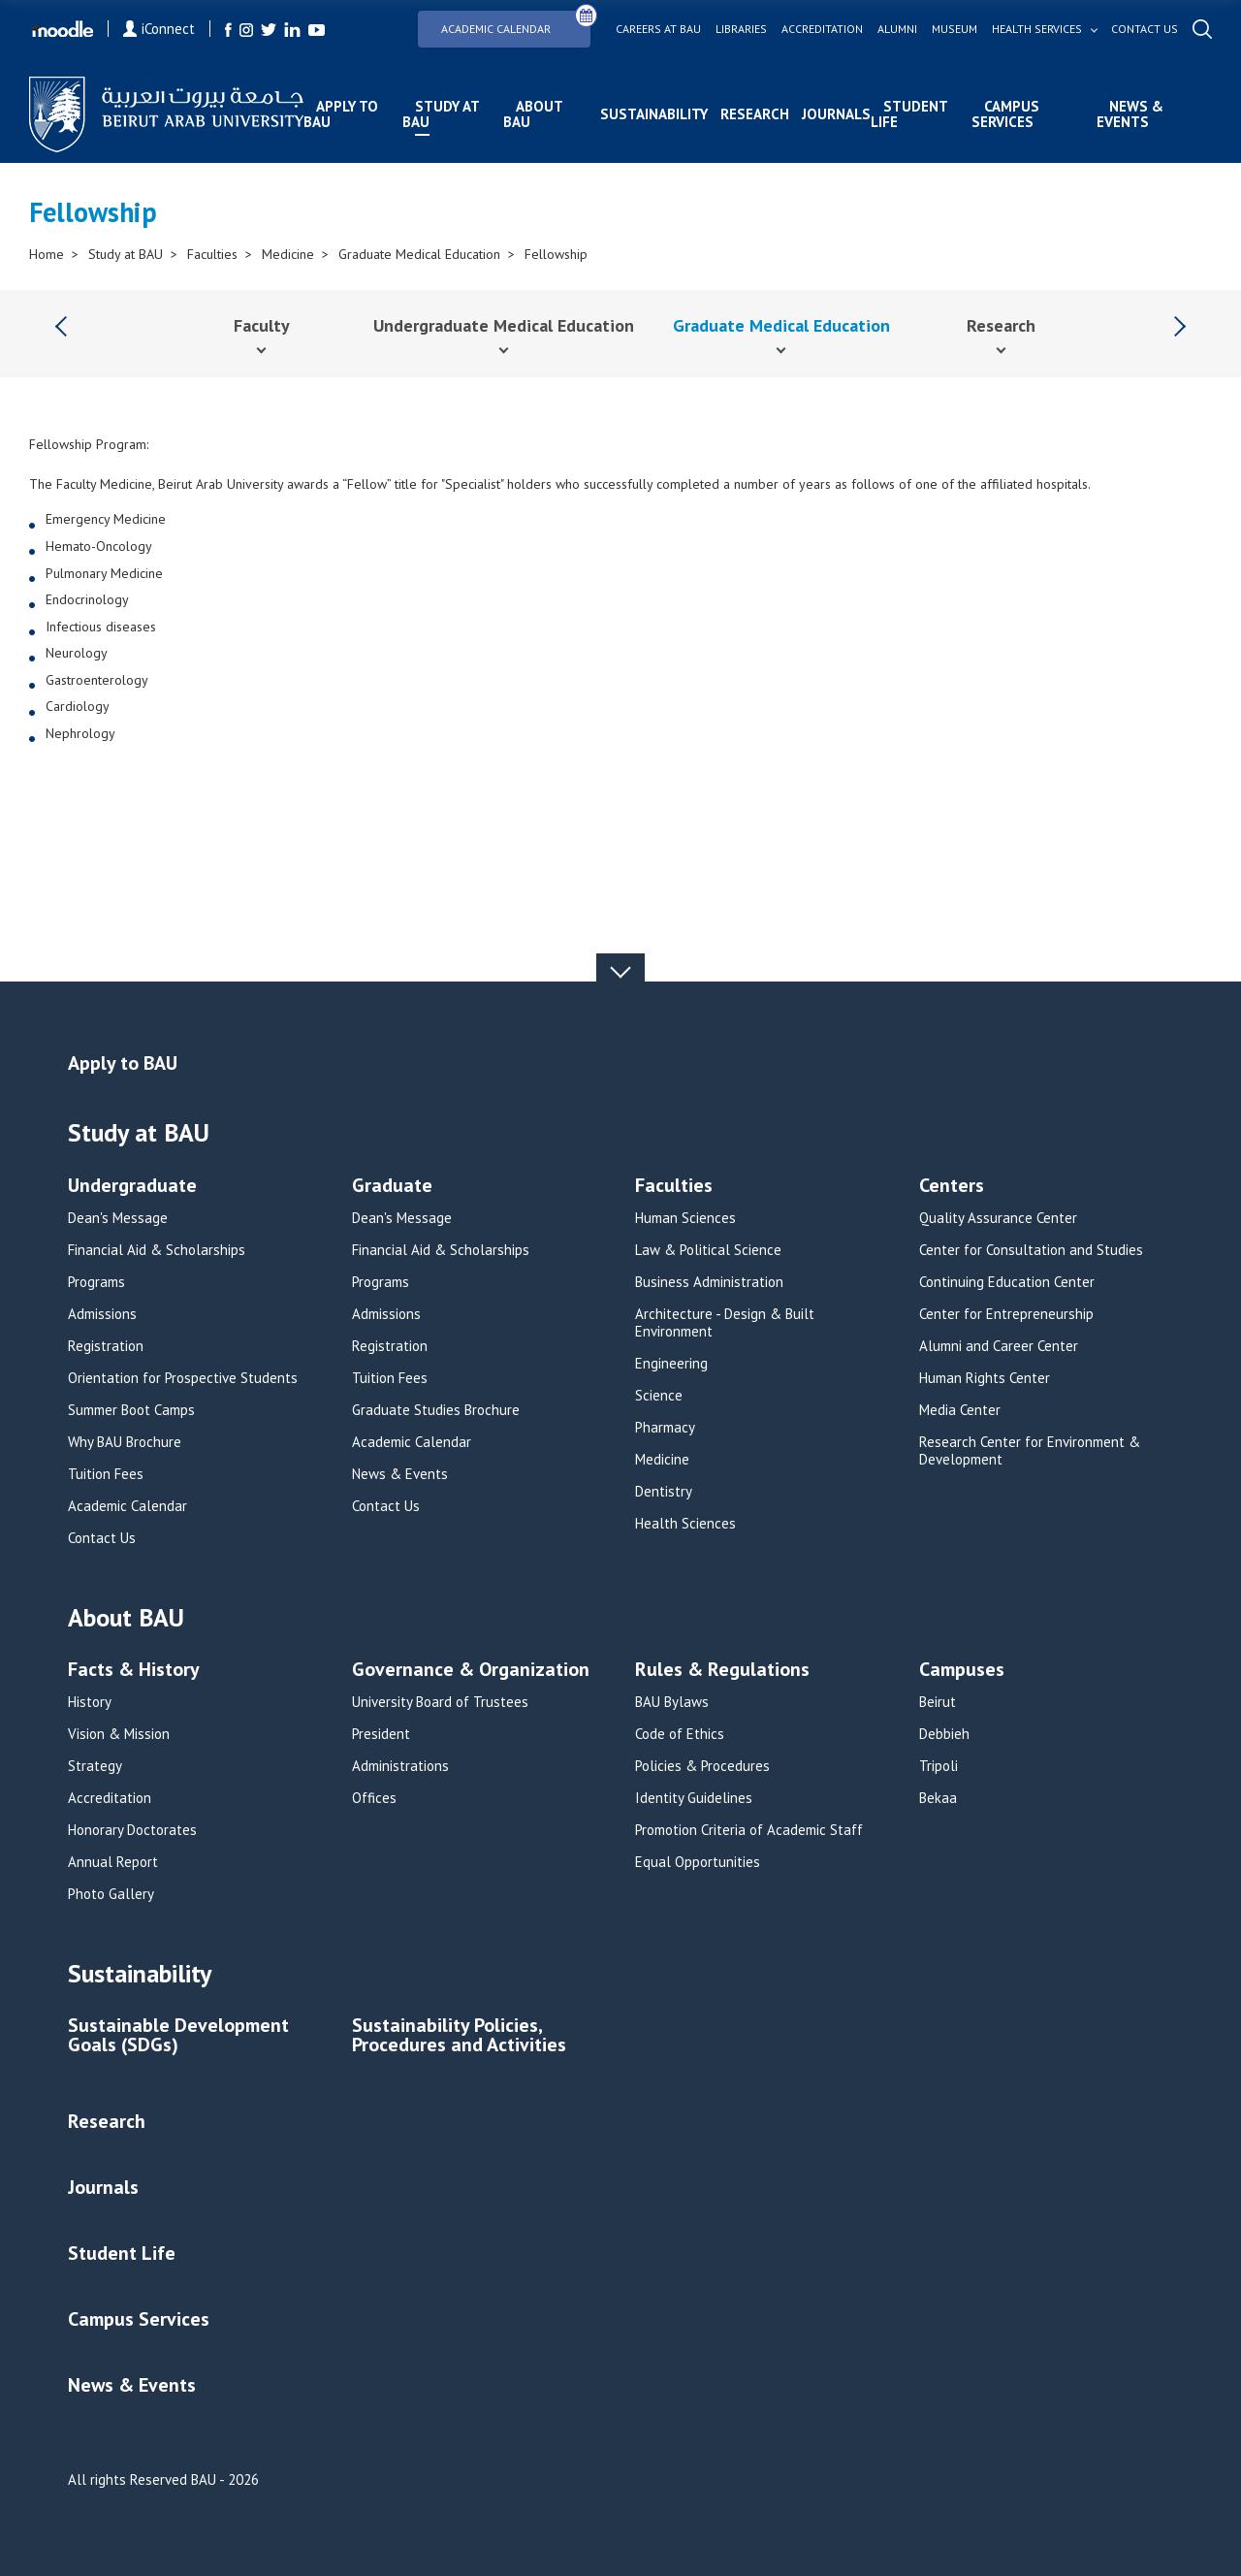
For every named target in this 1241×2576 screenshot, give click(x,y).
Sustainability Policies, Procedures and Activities (459, 2036)
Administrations (400, 1766)
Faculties (212, 254)
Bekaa (938, 1798)
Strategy (95, 1766)
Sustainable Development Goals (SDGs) (178, 2036)
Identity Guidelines (693, 1798)
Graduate (392, 1186)
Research (754, 114)
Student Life (909, 114)
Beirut (937, 1702)
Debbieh (944, 1734)
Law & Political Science (708, 1250)
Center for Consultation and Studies (1031, 1250)
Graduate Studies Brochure (436, 1410)
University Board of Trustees (440, 1702)
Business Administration (709, 1282)
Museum (954, 29)
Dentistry (663, 1491)
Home (46, 254)
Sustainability (654, 114)
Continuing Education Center (1007, 1282)
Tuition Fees (105, 1474)
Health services (1037, 29)
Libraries (741, 29)
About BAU (532, 114)
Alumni (897, 29)
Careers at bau (658, 29)
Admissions (102, 1314)
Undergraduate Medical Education (503, 325)
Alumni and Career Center (998, 1346)
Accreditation (822, 29)
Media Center (960, 1410)
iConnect (159, 28)
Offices (374, 1798)
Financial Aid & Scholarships (156, 1250)
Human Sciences (685, 1218)
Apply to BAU (340, 114)
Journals (836, 114)
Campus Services (1005, 114)
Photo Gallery (111, 1894)
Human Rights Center (984, 1378)
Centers (951, 1186)
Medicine (288, 254)
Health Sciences (685, 1523)
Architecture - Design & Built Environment (724, 1322)
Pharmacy (665, 1427)
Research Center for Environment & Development (1029, 1450)
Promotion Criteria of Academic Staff (749, 1830)
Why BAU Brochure (124, 1442)
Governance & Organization (470, 1670)
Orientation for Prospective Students (183, 1378)
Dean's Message (118, 1218)
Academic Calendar (515, 23)
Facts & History (134, 1670)
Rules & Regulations (722, 1670)
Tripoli (938, 1766)
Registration (105, 1346)
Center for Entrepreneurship (1006, 1314)
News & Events (1130, 114)
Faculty (262, 325)
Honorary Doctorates (132, 1830)
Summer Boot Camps (131, 1410)
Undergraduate (132, 1186)
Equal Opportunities (697, 1862)
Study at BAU (440, 114)
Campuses (961, 1670)
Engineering (671, 1363)
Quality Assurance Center (998, 1218)
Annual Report (113, 1862)
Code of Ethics (679, 1734)
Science (659, 1395)
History (89, 1702)
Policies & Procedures (702, 1766)
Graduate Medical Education (419, 254)
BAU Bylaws (672, 1702)
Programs (96, 1282)
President (381, 1734)
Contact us (1144, 29)
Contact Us (102, 1538)
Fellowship (556, 254)
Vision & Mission (119, 1734)
